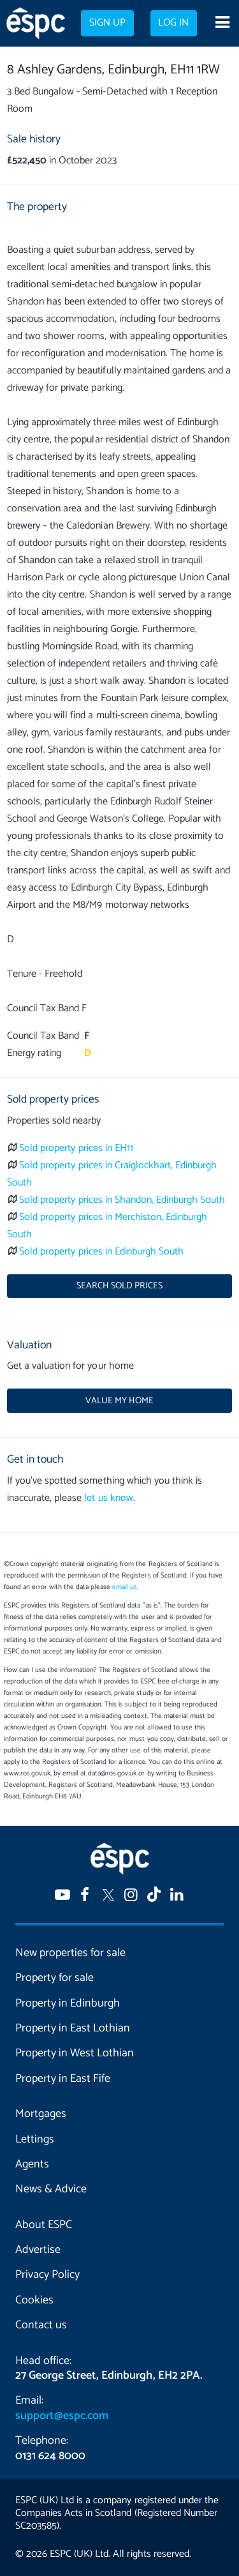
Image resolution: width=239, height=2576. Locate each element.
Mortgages (40, 2113)
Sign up (107, 23)
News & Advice (51, 2189)
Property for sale (54, 1977)
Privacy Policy (47, 2274)
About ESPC (43, 2224)
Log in (173, 23)
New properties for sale (70, 1952)
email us (124, 1587)
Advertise (38, 2249)
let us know (108, 1498)
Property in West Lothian (74, 2053)
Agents (32, 2164)
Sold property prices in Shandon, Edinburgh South (122, 1200)
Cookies (34, 2300)
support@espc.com (61, 2415)
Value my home (119, 1400)
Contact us (41, 2325)
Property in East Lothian (72, 2028)
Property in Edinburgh (67, 2003)
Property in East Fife (62, 2078)
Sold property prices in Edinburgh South (101, 1251)
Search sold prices (119, 1285)
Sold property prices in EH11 (76, 1148)
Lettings (34, 2139)
